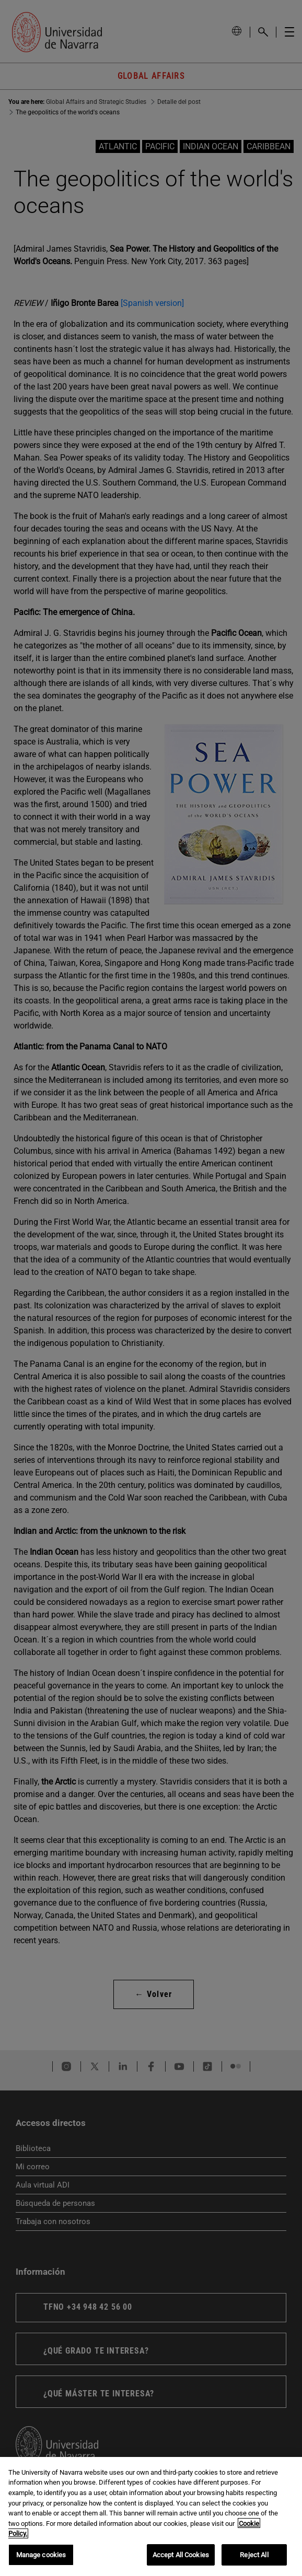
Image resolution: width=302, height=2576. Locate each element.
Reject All (254, 2562)
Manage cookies (41, 2562)
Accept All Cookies (181, 2562)
